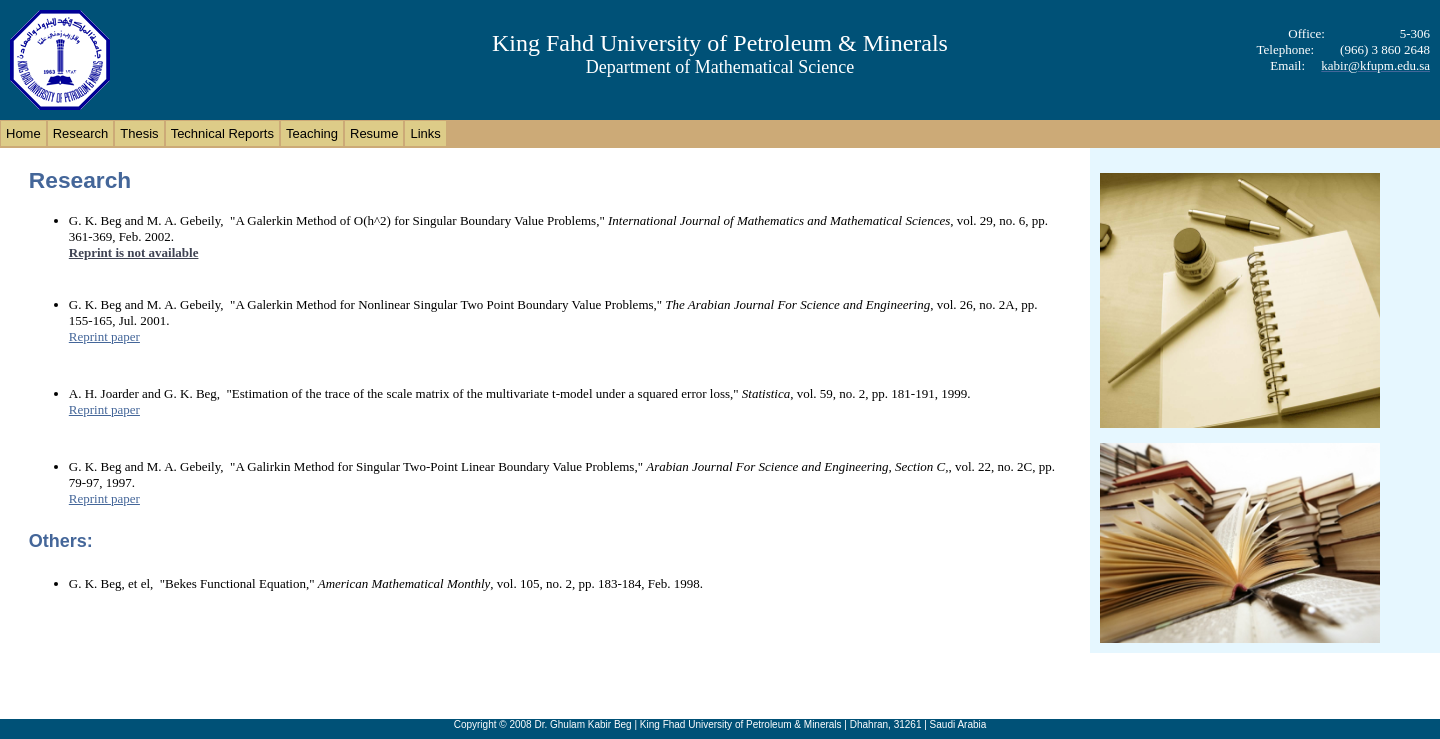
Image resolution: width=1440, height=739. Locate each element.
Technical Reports (222, 133)
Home (23, 133)
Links (425, 133)
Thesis (139, 133)
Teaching (312, 133)
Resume (374, 133)
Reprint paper (104, 336)
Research (81, 133)
